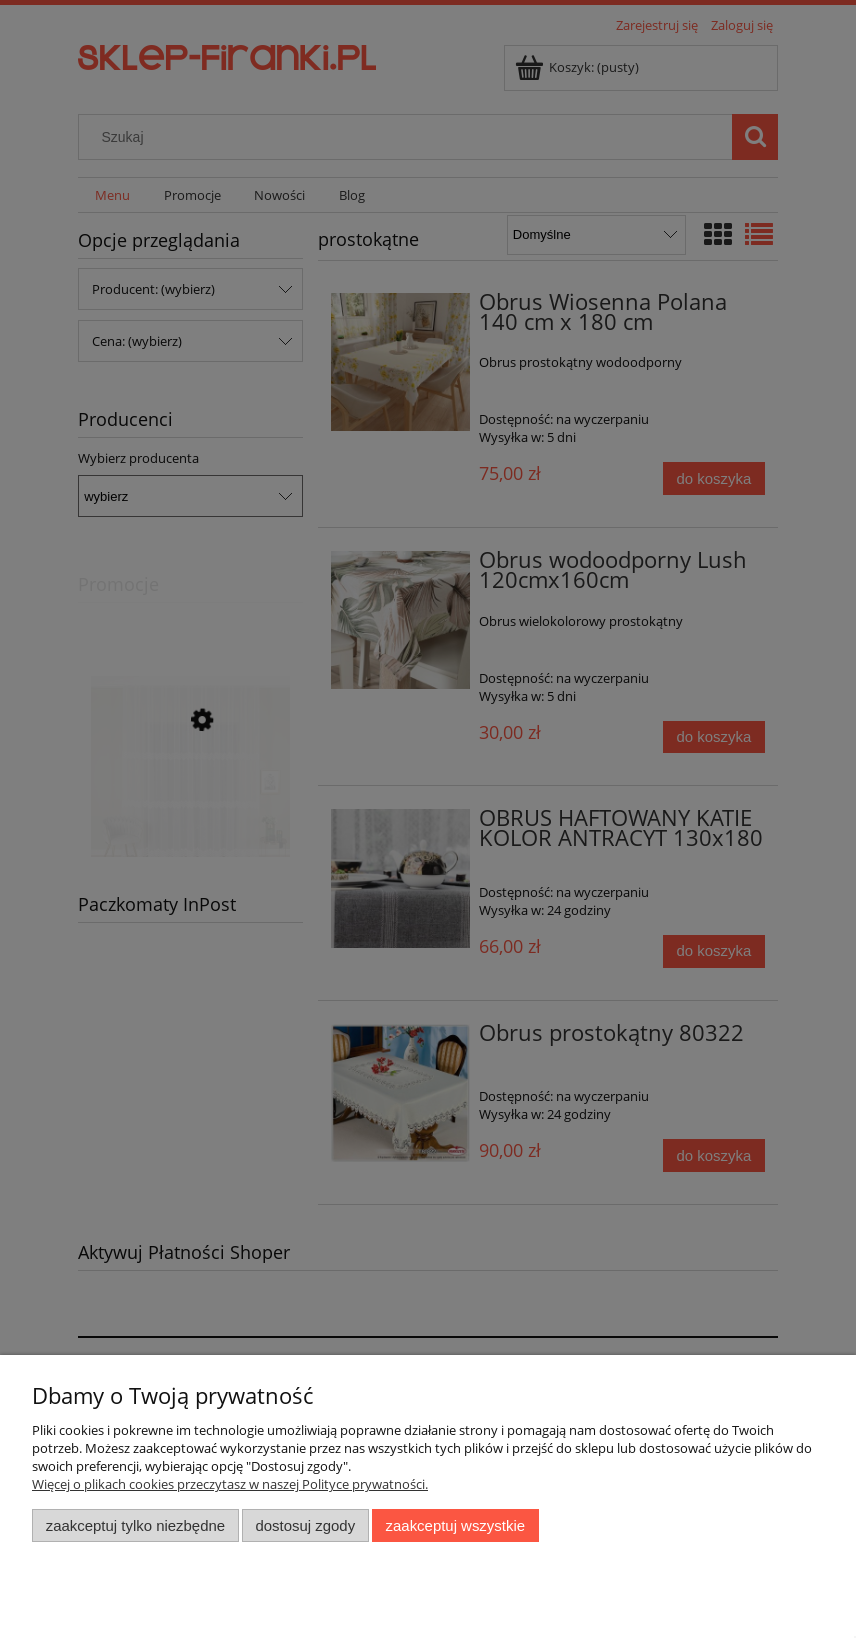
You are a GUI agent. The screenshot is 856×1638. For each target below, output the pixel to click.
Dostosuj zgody (305, 1525)
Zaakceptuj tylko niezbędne (135, 1525)
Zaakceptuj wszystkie (455, 1525)
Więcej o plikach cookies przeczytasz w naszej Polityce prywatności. (230, 1484)
